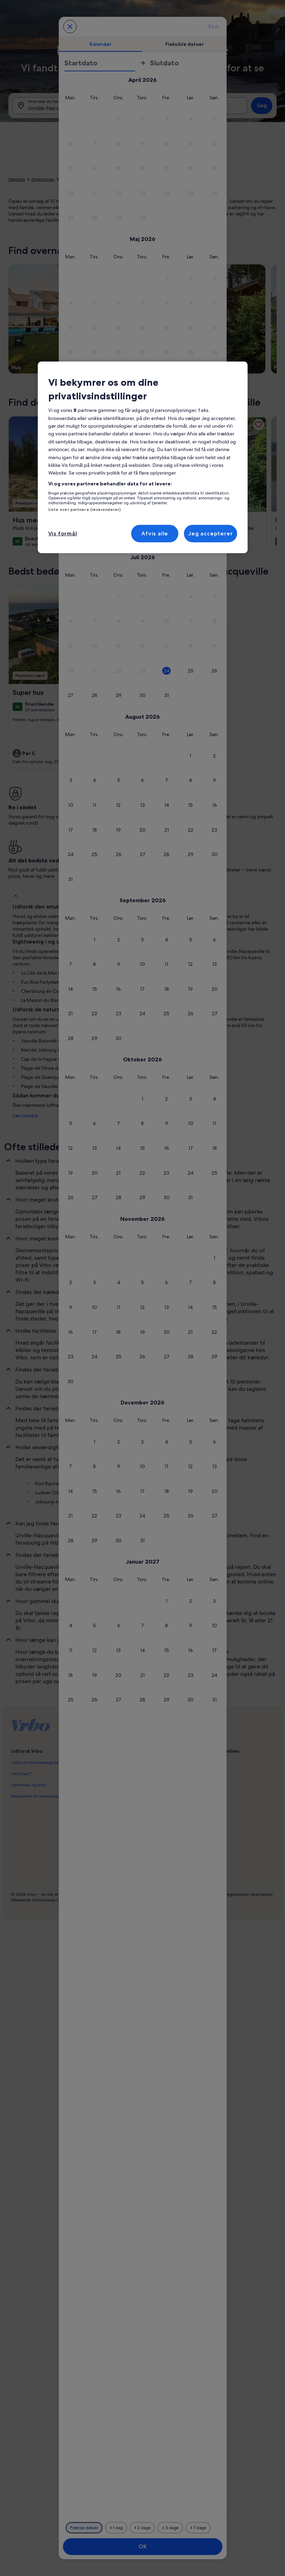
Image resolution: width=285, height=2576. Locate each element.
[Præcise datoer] (84, 2527)
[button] (167, 119)
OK (142, 2546)
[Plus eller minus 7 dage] (198, 2527)
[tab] (101, 44)
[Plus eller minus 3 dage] (170, 2527)
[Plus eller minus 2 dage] (142, 2527)
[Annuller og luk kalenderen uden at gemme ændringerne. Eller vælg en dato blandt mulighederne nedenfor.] (70, 26)
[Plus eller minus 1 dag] (116, 2527)
